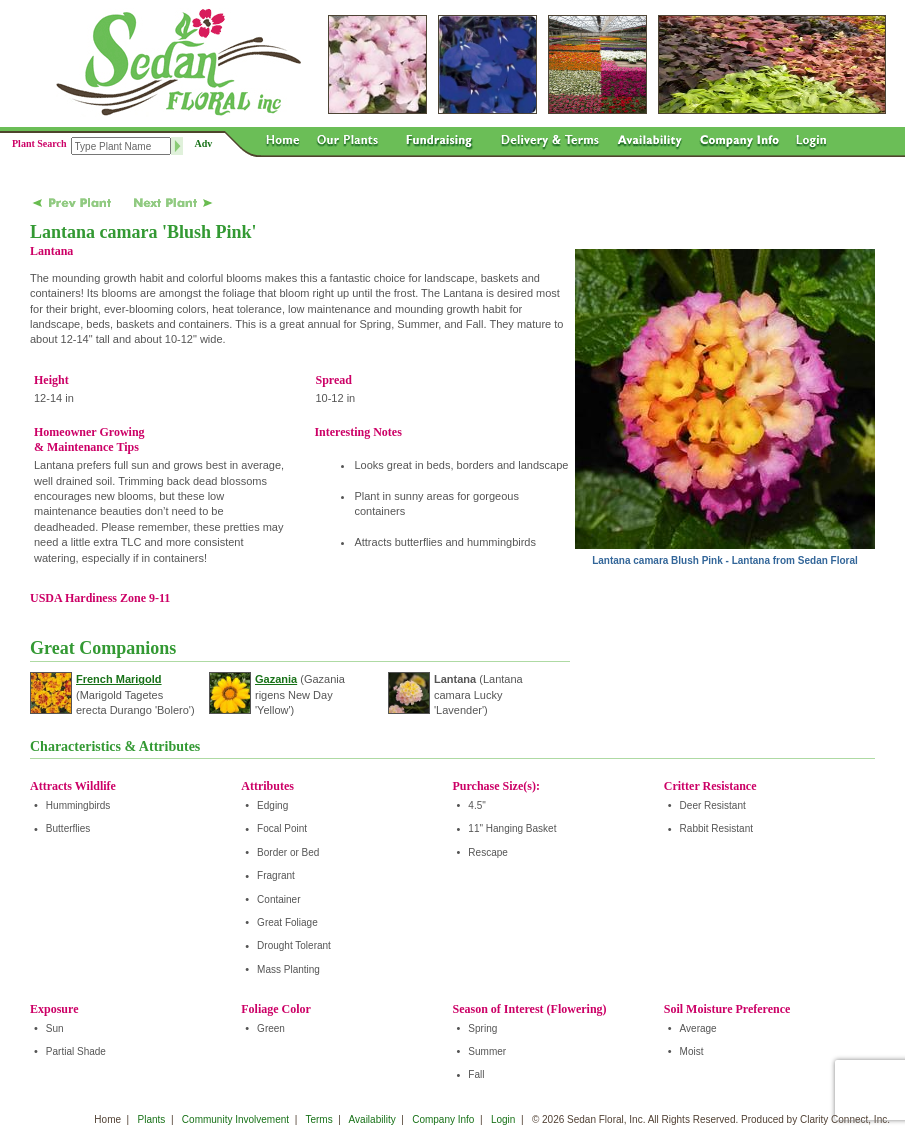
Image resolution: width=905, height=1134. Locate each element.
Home (107, 1119)
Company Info (443, 1119)
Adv (204, 143)
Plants (152, 1119)
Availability (372, 1119)
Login (503, 1119)
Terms (318, 1119)
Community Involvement (235, 1119)
